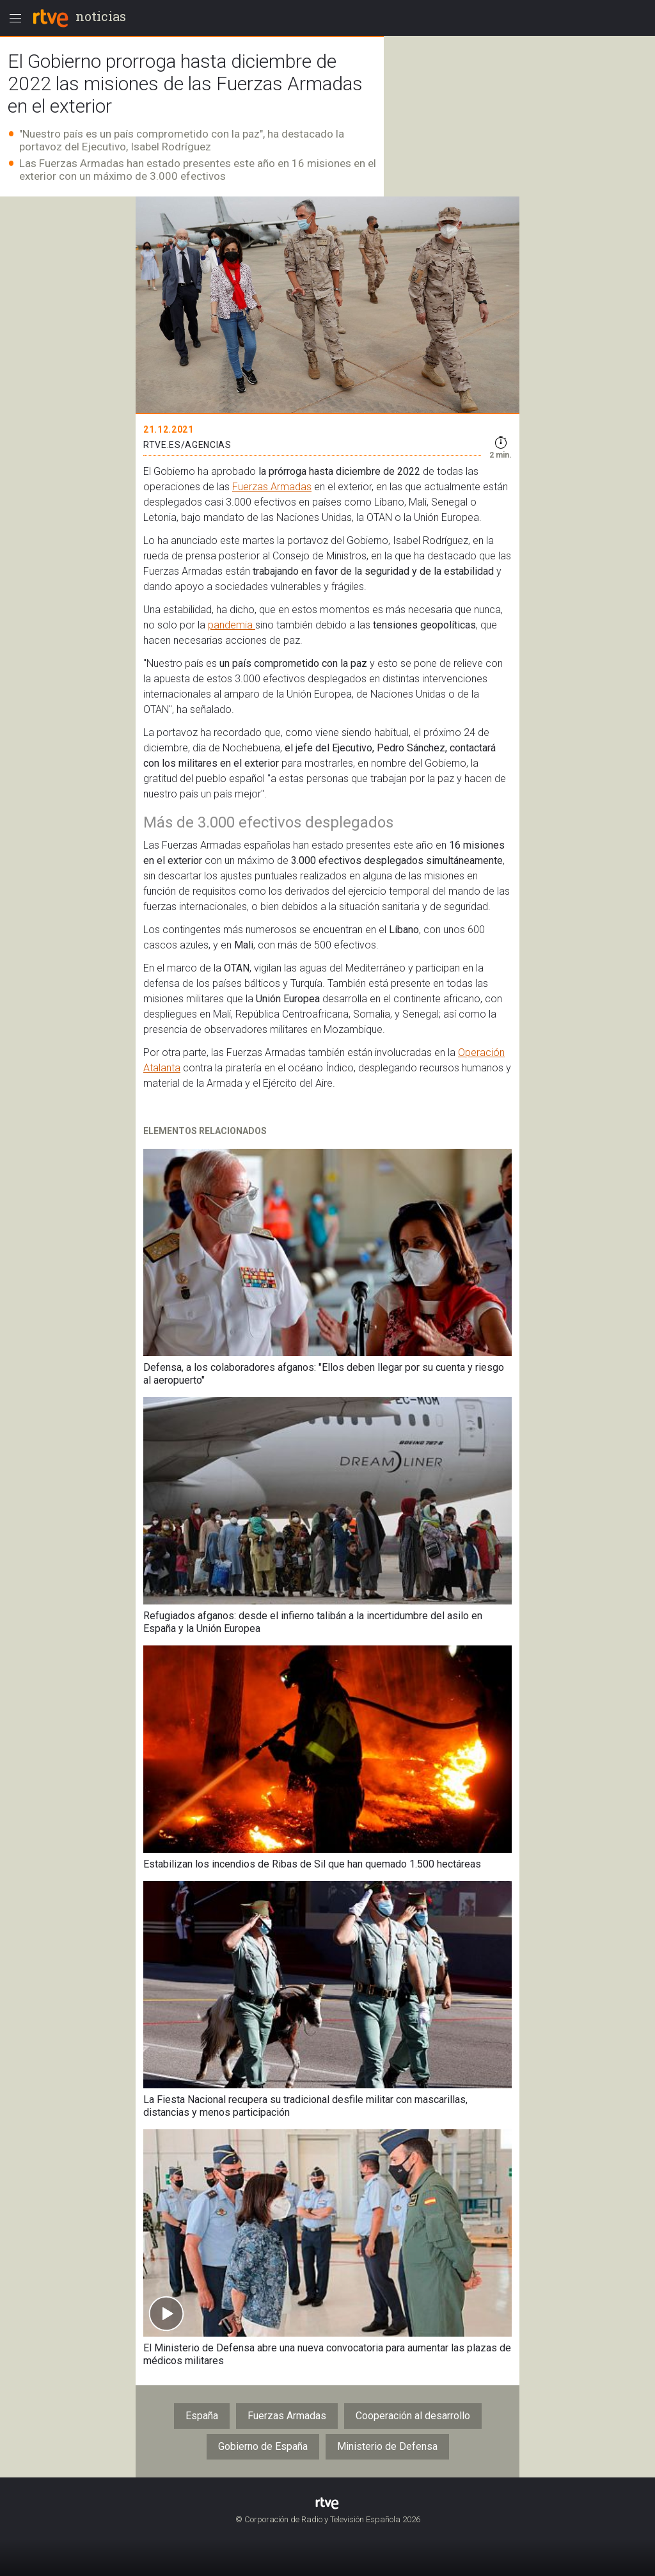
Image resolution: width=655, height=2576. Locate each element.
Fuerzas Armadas (272, 487)
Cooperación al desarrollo (413, 2416)
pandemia (231, 625)
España (201, 2416)
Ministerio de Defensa (387, 2446)
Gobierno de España (263, 2446)
